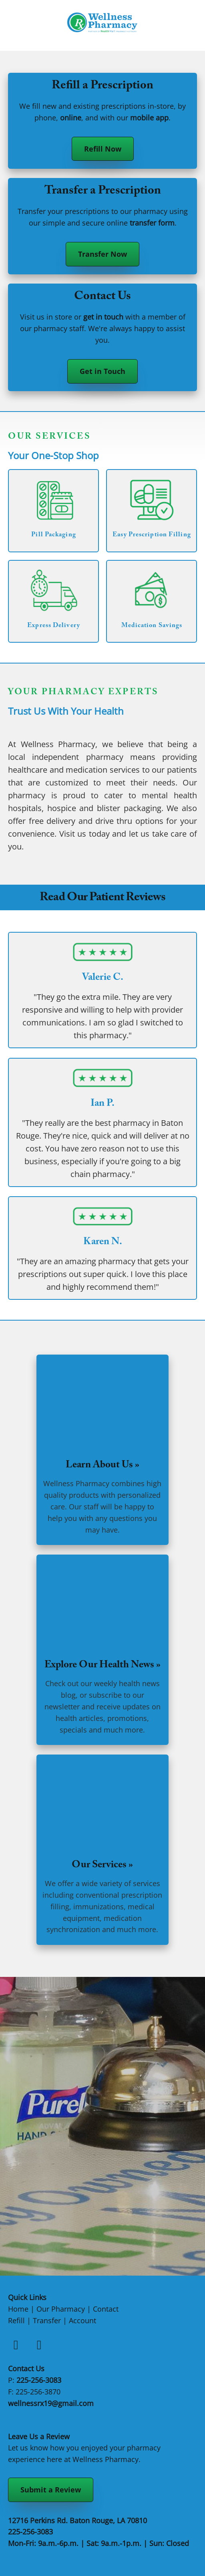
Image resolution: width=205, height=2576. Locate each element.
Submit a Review (50, 2489)
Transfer (47, 2320)
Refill (16, 2320)
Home (18, 2309)
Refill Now (102, 149)
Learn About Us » (102, 1466)
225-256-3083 (38, 2380)
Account (82, 2320)
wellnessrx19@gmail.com (51, 2403)
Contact (106, 2309)
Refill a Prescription (102, 86)
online (70, 117)
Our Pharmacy (60, 2309)
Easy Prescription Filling (152, 535)
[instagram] (38, 2344)
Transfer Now (102, 254)
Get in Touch (102, 371)
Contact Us (102, 297)
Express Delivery (53, 626)
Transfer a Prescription (102, 192)
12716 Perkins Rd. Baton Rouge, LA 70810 (77, 2520)
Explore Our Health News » (102, 1666)
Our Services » (102, 1866)
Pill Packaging (53, 535)
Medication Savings (152, 626)
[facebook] (15, 2344)
